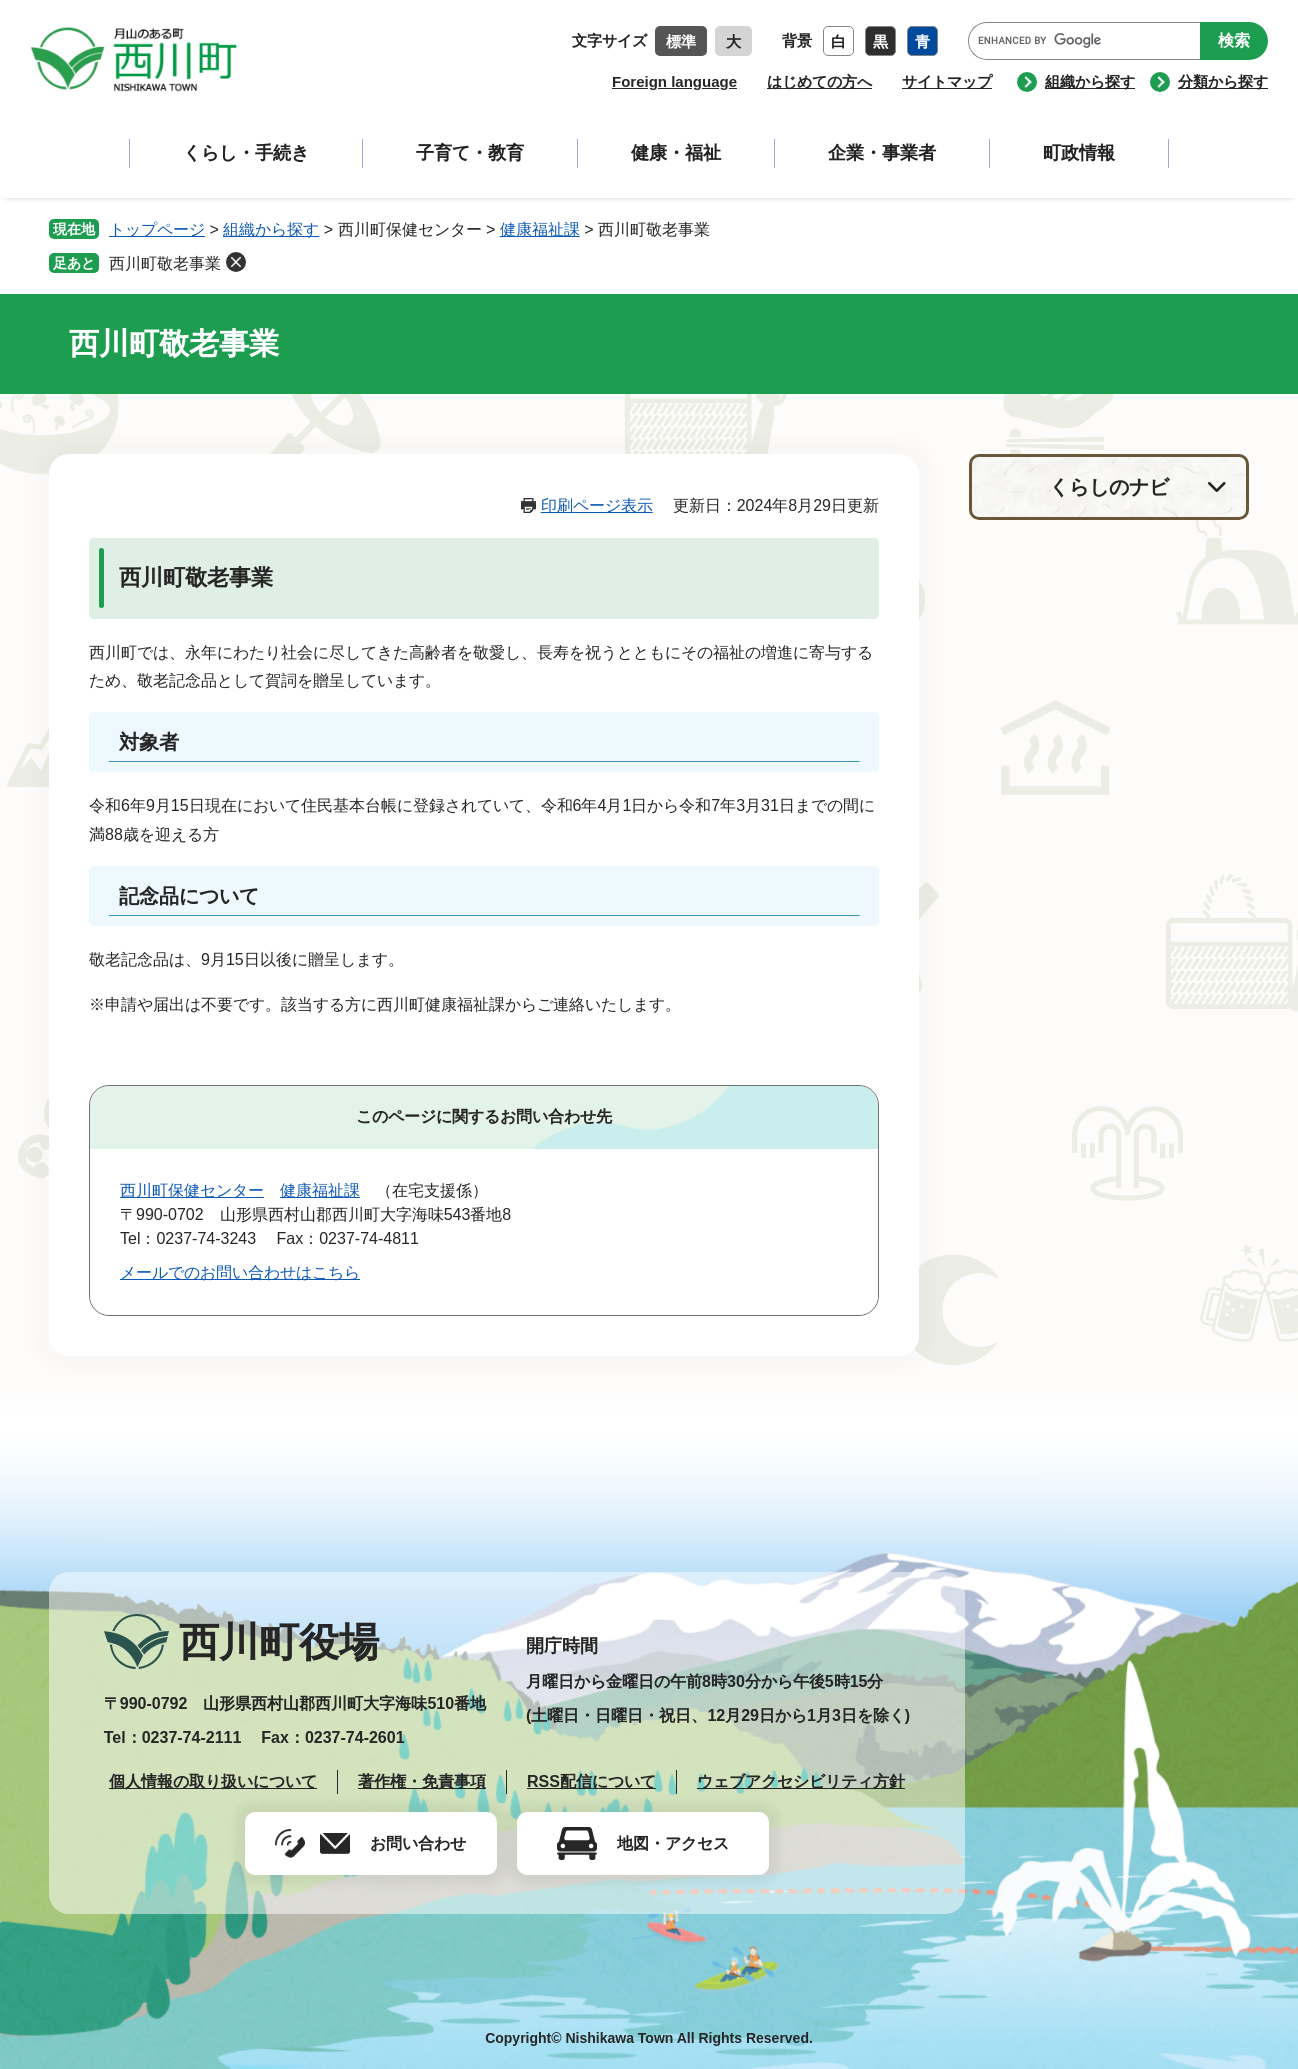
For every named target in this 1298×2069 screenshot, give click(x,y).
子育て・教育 (470, 153)
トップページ (157, 229)
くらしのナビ (1109, 487)
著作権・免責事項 (422, 1781)
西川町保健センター (192, 1190)
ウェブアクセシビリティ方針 (801, 1781)
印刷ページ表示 (597, 505)
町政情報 (1079, 153)
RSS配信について (591, 1781)
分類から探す (1223, 81)
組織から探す (1090, 81)
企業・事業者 (882, 153)
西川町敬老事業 (165, 263)
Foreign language (674, 81)
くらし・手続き (246, 153)
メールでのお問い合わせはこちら (240, 1272)
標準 (681, 41)
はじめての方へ (819, 81)
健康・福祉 (676, 153)
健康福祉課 (540, 229)
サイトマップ (947, 81)
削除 (236, 262)
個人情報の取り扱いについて (213, 1781)
